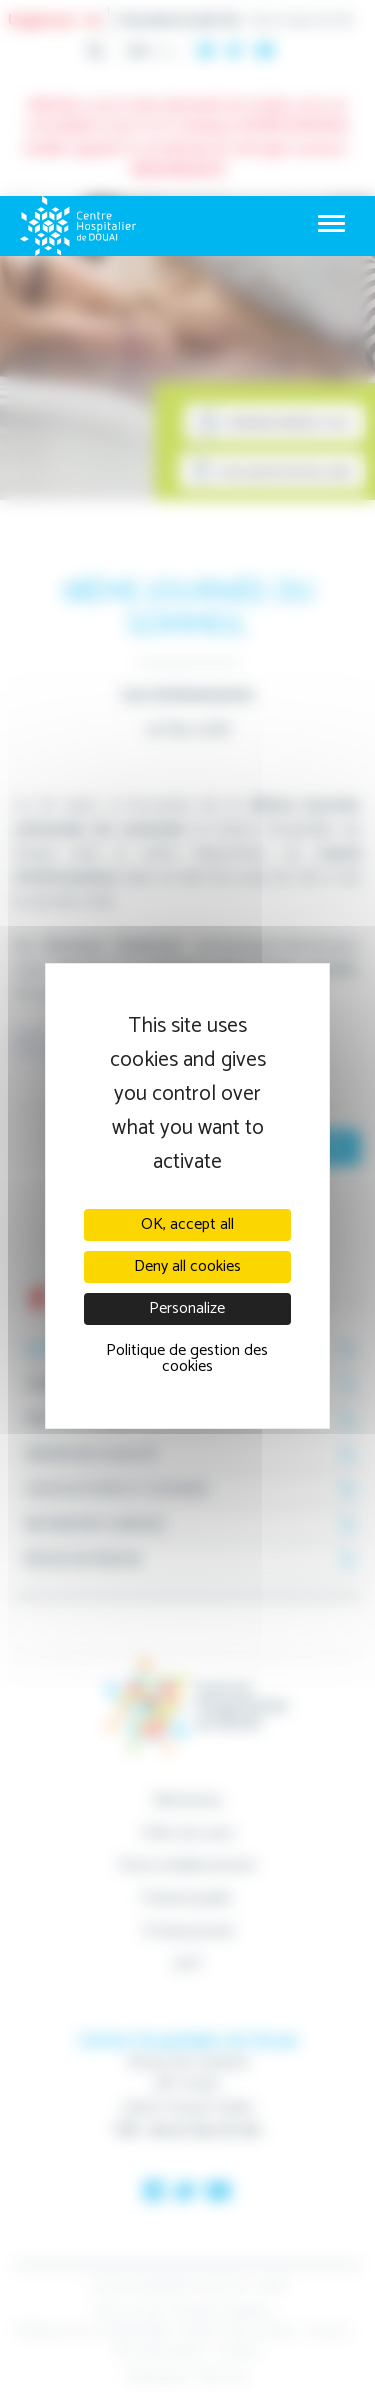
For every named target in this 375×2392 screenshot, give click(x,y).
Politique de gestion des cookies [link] (187, 1358)
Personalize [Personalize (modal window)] (187, 1308)
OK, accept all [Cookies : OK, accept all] (187, 1224)
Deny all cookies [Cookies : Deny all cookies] (187, 1266)
